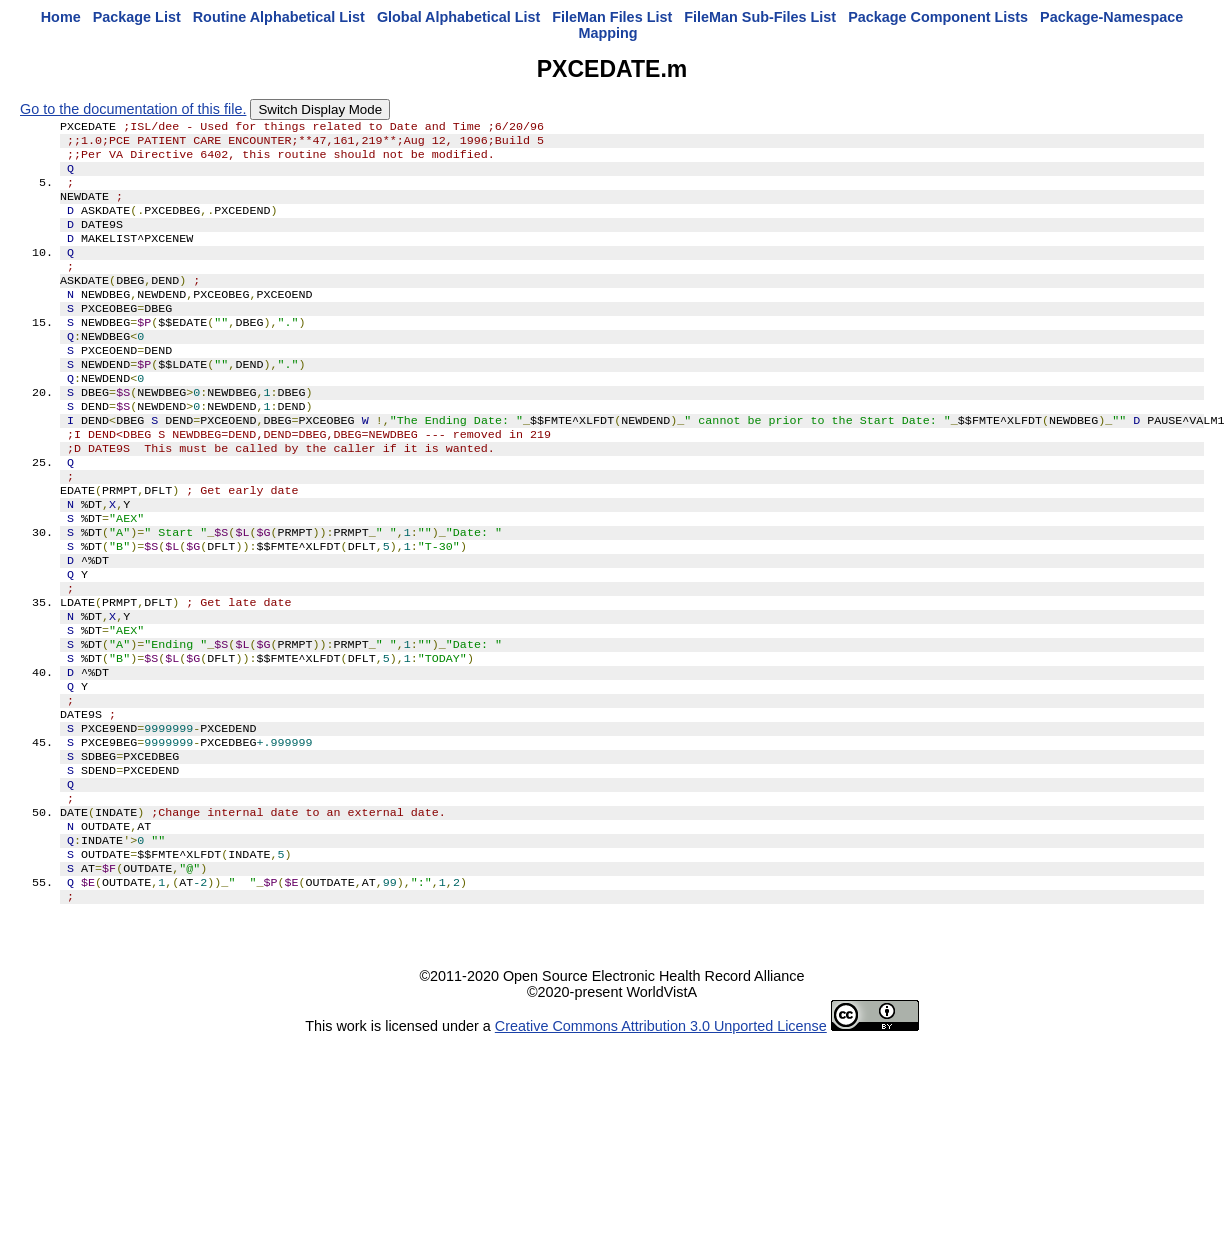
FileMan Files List (612, 17)
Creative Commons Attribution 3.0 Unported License (661, 1138)
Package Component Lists (938, 17)
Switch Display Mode (320, 109)
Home (61, 17)
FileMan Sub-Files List (760, 17)
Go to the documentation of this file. (133, 109)
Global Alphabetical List (458, 17)
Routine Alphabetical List (279, 17)
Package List (137, 17)
